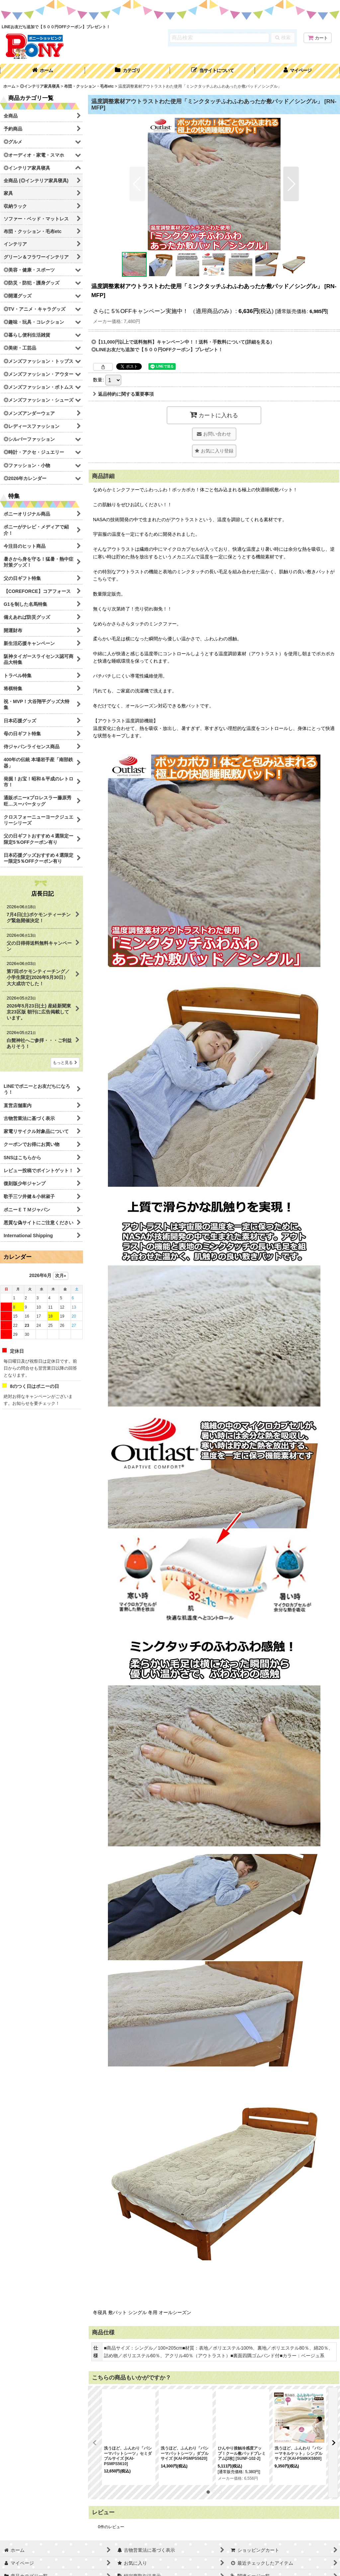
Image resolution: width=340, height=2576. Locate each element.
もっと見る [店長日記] (65, 1062)
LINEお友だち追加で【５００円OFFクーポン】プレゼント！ (56, 27)
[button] (212, 71)
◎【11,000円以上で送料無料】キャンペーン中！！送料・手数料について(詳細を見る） (183, 342)
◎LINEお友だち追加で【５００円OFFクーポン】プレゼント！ (157, 349)
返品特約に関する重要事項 (123, 394)
